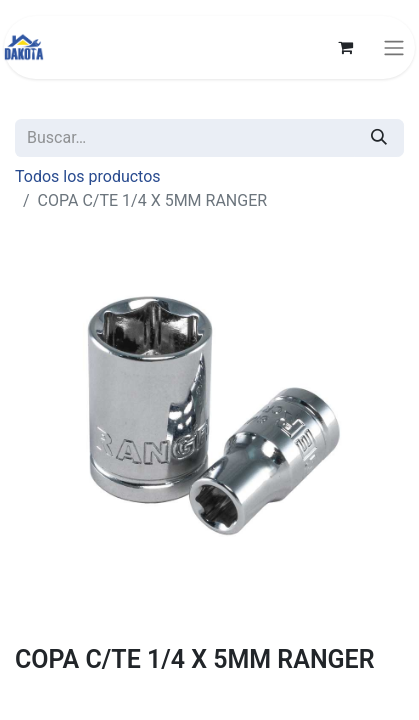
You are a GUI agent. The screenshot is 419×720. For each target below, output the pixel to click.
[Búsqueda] (379, 138)
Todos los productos (88, 176)
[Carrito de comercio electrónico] (345, 47)
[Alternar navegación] (394, 47)
